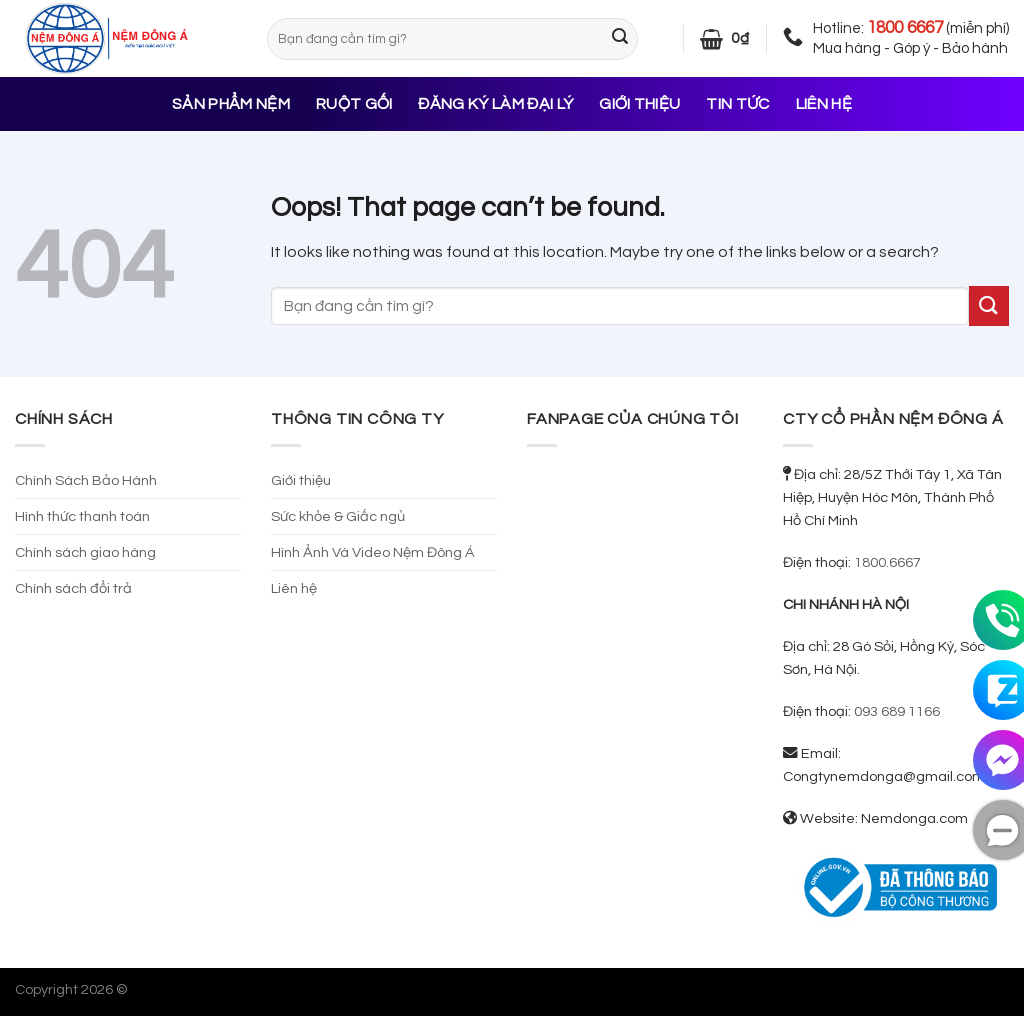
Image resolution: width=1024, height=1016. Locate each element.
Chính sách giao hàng (85, 552)
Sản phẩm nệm (231, 104)
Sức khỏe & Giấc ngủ (338, 516)
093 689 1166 (897, 711)
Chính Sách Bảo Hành (86, 480)
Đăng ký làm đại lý (495, 104)
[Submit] (620, 39)
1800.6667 (887, 562)
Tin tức (737, 104)
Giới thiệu (639, 104)
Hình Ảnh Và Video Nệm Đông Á (373, 552)
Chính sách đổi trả (73, 588)
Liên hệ (824, 104)
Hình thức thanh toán (82, 516)
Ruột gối (354, 104)
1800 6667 (905, 28)
